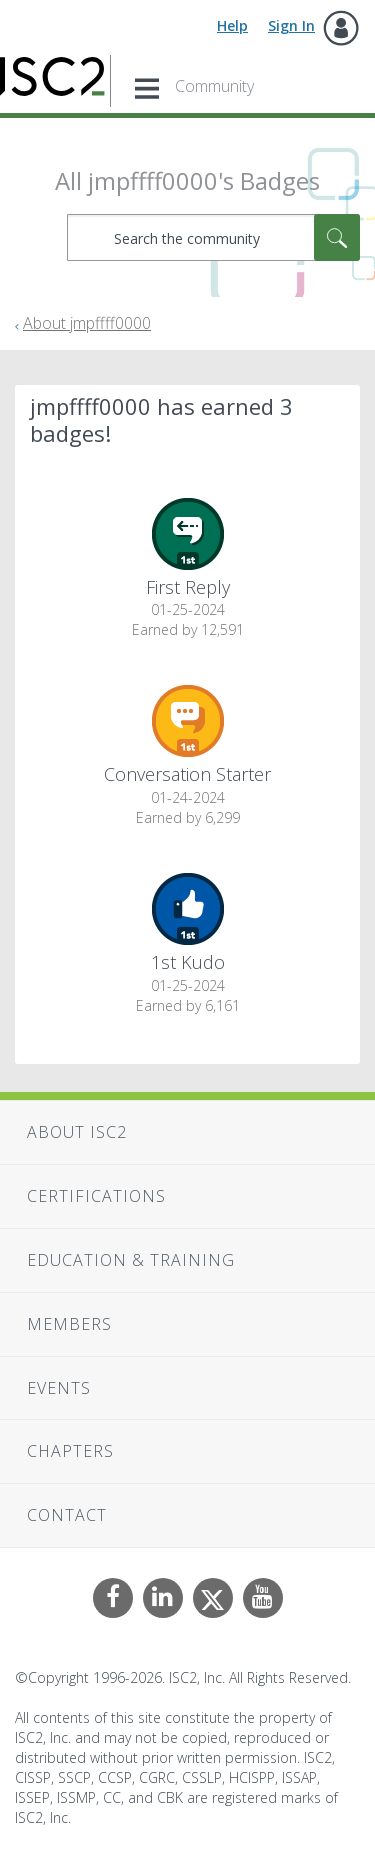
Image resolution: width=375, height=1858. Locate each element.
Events (59, 1388)
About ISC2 (77, 1132)
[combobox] (213, 237)
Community (214, 86)
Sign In (291, 25)
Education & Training (131, 1260)
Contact (67, 1515)
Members (69, 1324)
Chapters (70, 1451)
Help (232, 25)
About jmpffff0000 (87, 323)
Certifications (96, 1196)
